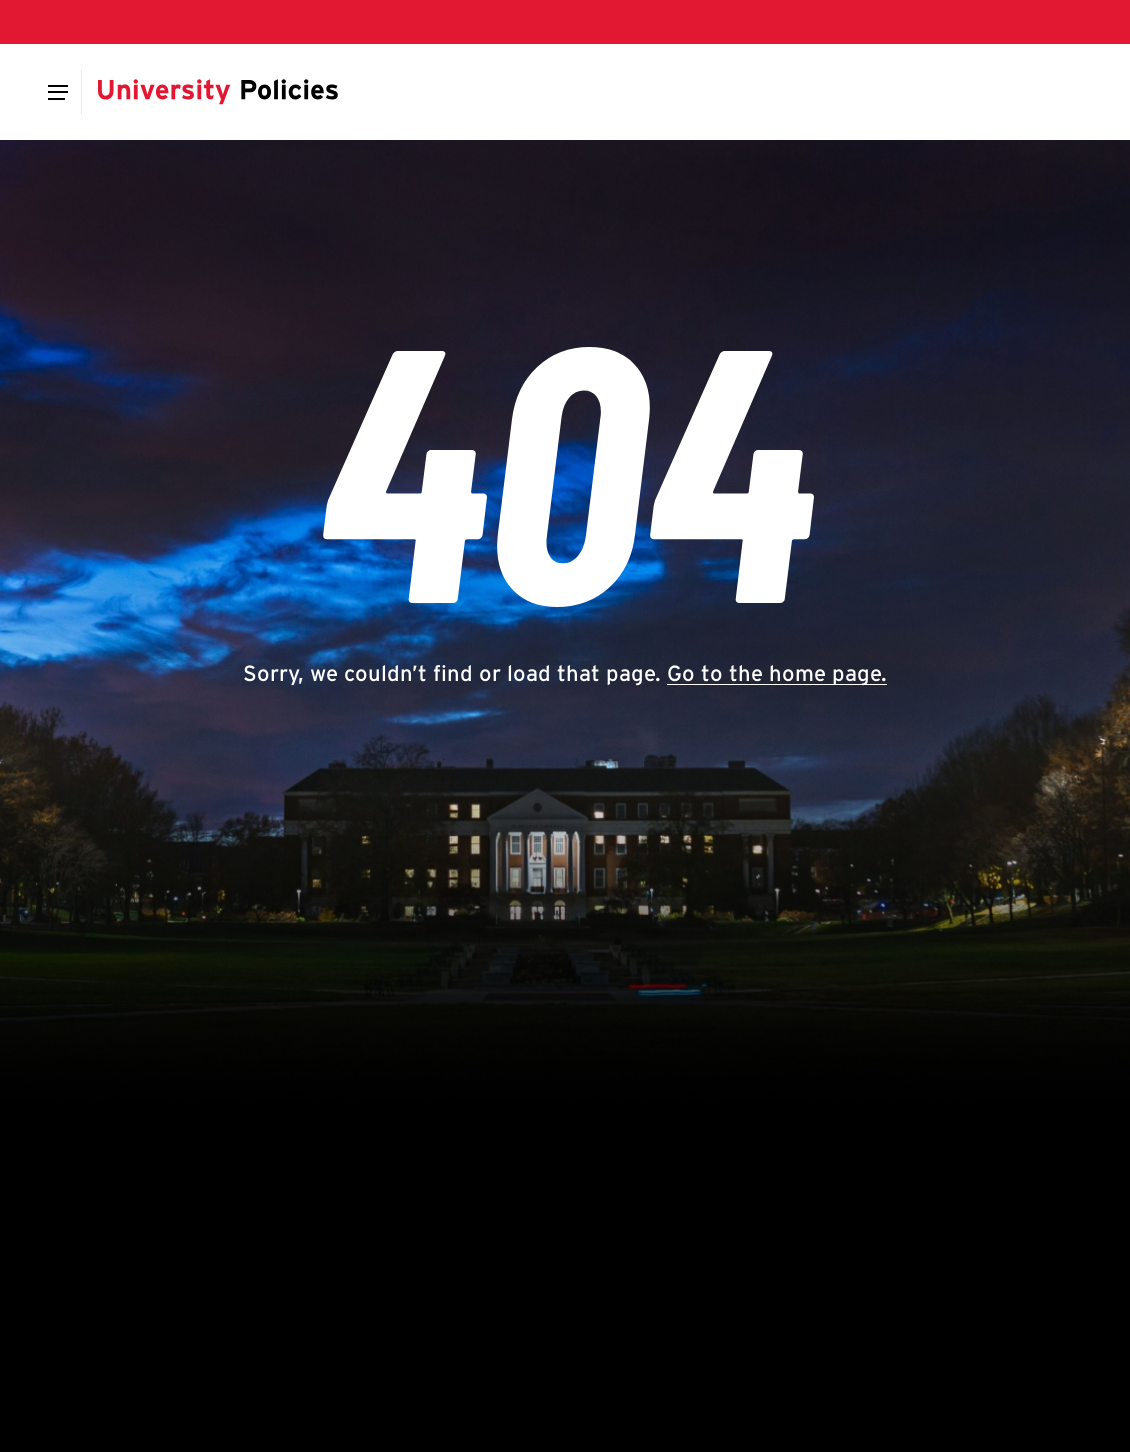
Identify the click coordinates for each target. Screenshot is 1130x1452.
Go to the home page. (777, 673)
